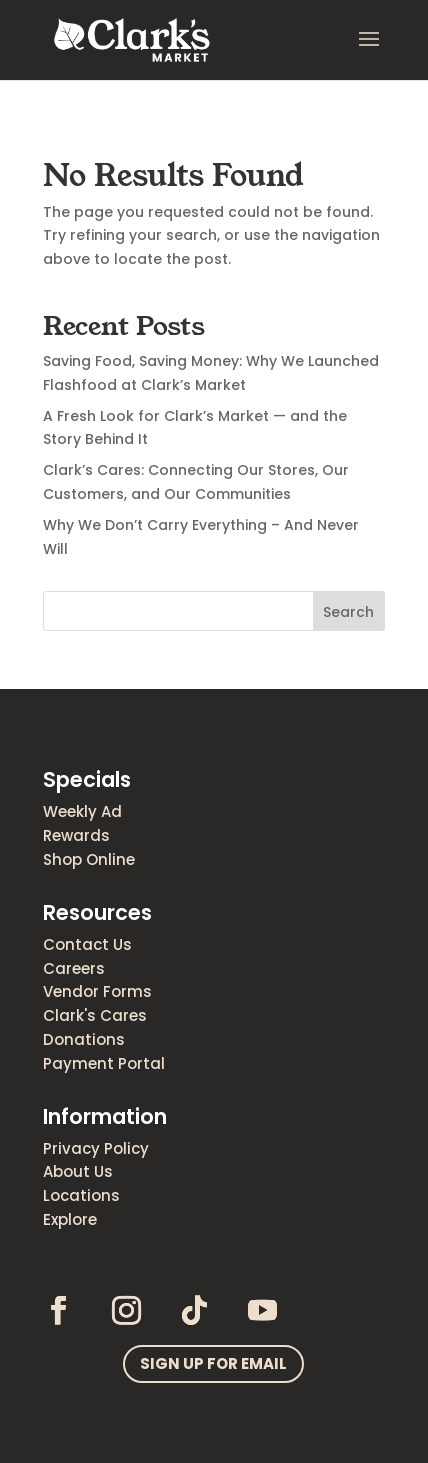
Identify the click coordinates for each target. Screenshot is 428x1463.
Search (348, 612)
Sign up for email (213, 1363)
